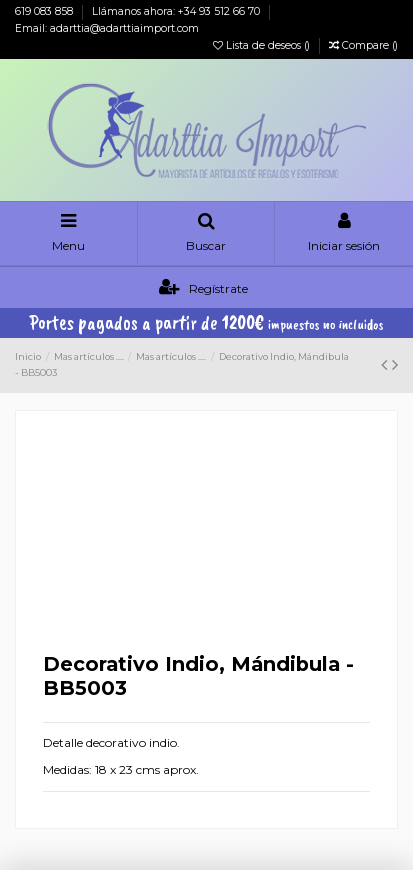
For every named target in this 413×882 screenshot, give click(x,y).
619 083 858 (45, 11)
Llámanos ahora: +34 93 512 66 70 (177, 11)
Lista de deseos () (263, 45)
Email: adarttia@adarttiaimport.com (107, 28)
